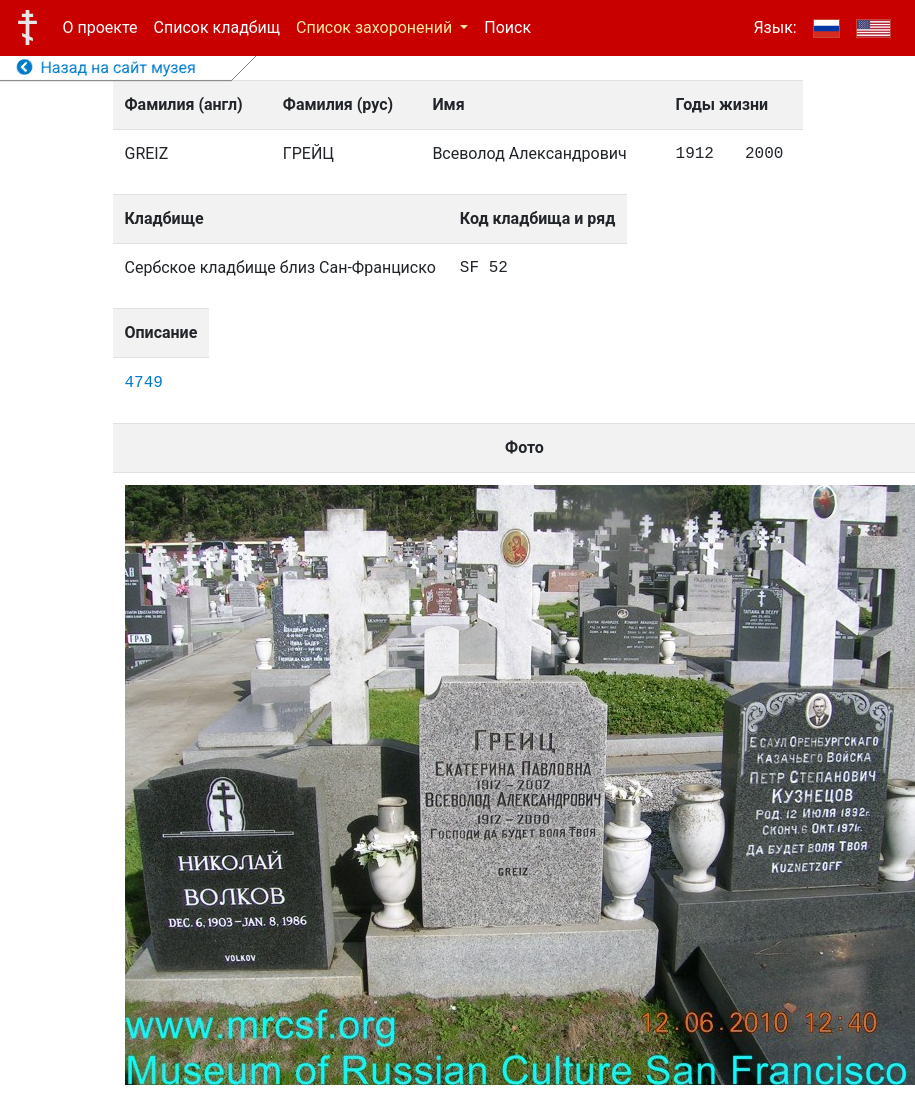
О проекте (100, 27)
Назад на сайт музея (106, 67)
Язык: (774, 27)
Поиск (507, 27)
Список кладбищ (217, 27)
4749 (144, 383)
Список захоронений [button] (376, 27)
